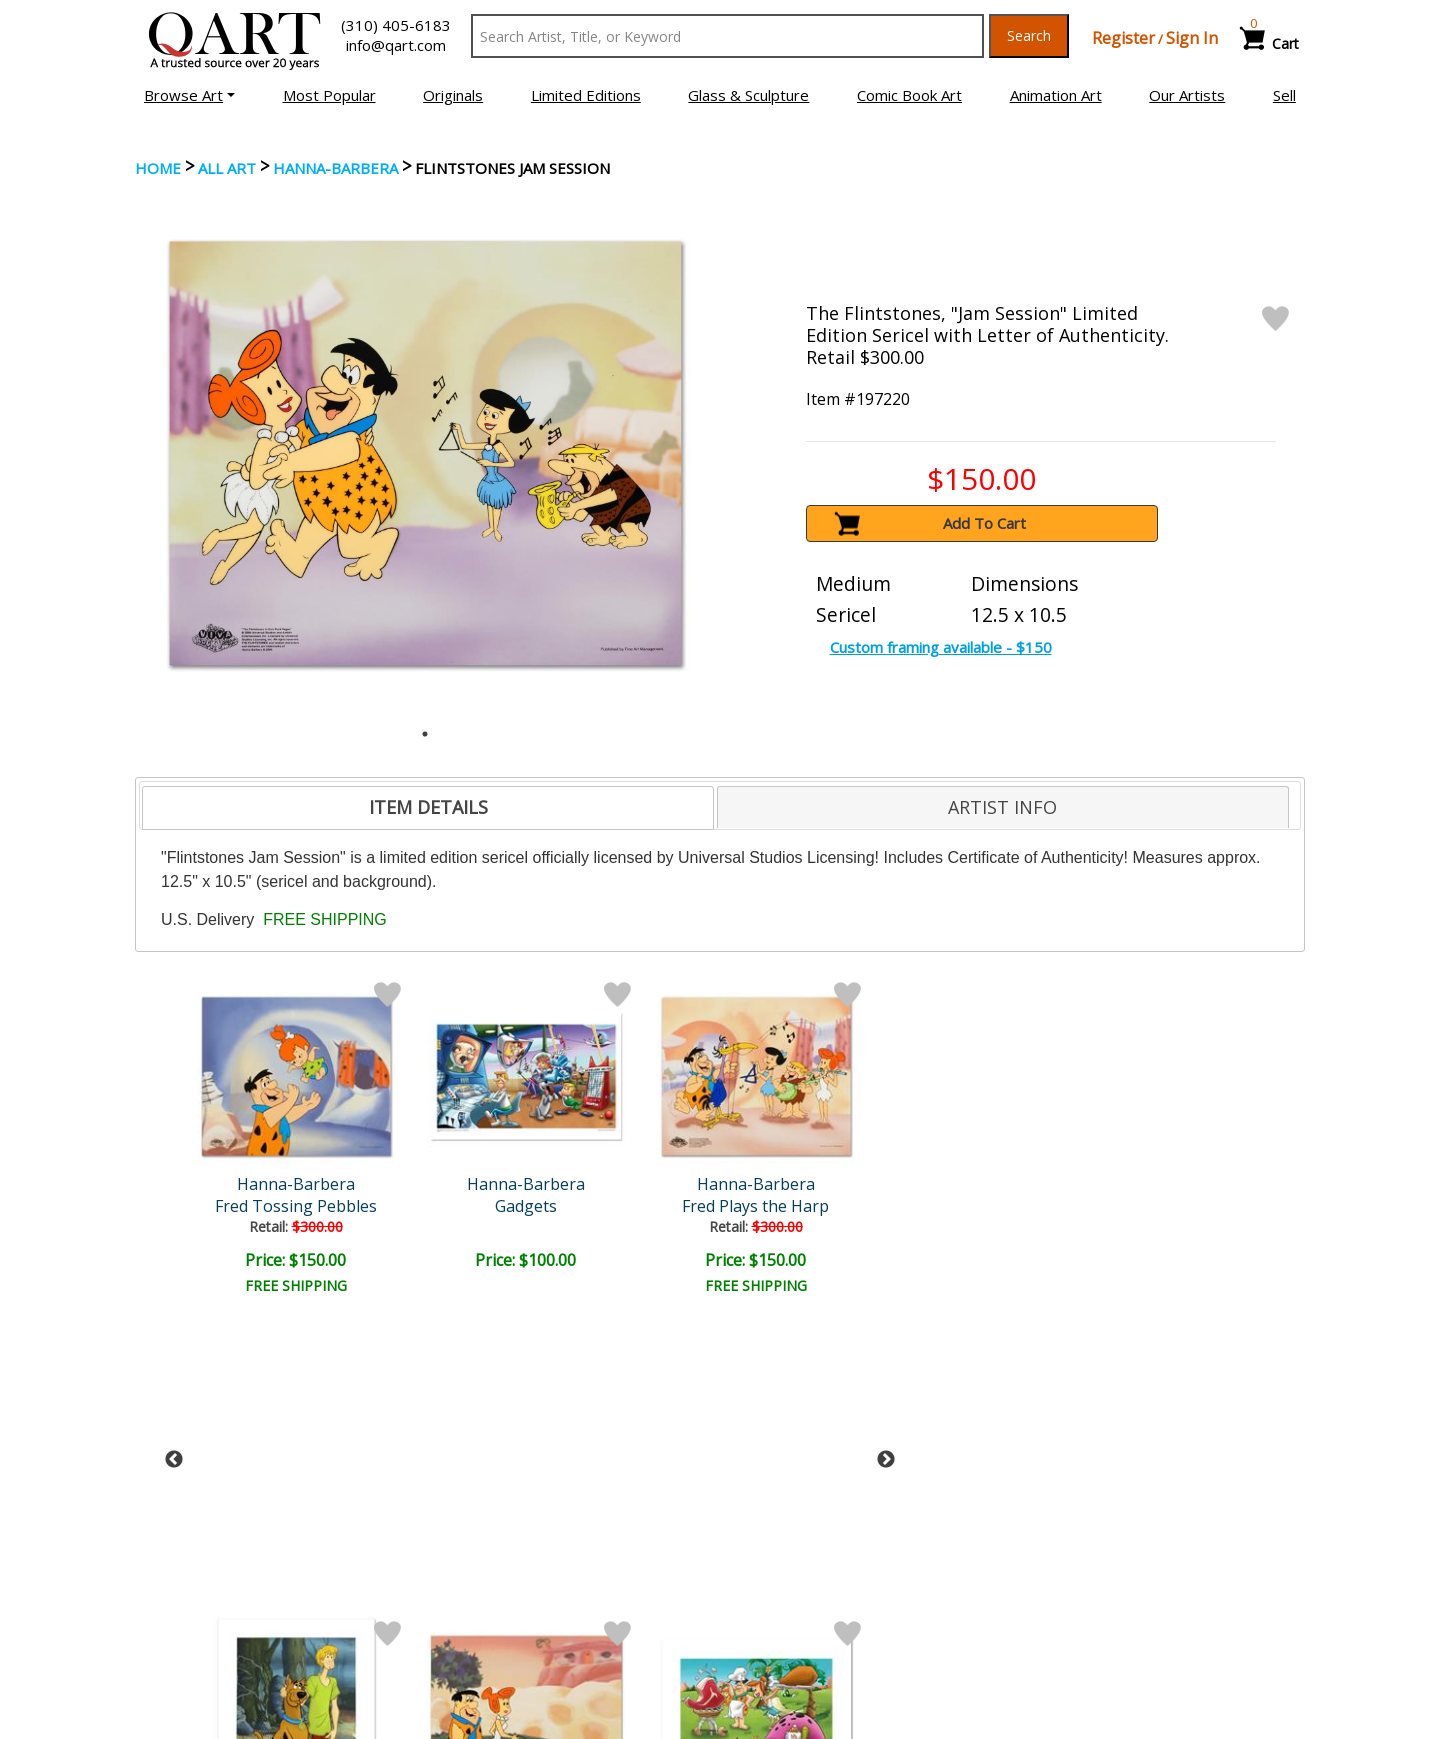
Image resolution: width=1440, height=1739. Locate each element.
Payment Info (781, 1553)
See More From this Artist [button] (721, 1348)
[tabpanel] (425, 453)
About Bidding (189, 1637)
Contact (465, 1581)
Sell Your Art (183, 1609)
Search (1029, 35)
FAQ (453, 1609)
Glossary (1063, 1552)
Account (466, 1553)
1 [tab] (425, 734)
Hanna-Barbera (335, 168)
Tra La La (643, 1206)
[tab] (428, 808)
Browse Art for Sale (208, 1581)
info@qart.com (396, 45)
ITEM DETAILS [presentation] (428, 807)
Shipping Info (779, 1581)
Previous (174, 1141)
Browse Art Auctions (211, 1553)
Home (158, 168)
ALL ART (227, 168)
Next (886, 1141)
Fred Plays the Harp (470, 1206)
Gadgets (298, 1206)
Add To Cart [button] (984, 523)
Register (1123, 38)
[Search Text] (727, 36)
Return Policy (780, 1609)
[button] (189, 95)
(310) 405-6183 (396, 25)
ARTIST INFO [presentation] (1002, 807)
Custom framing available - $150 (941, 647)
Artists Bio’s (1074, 1580)
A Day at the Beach (816, 1206)
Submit (469, 1448)
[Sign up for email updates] (286, 1448)
